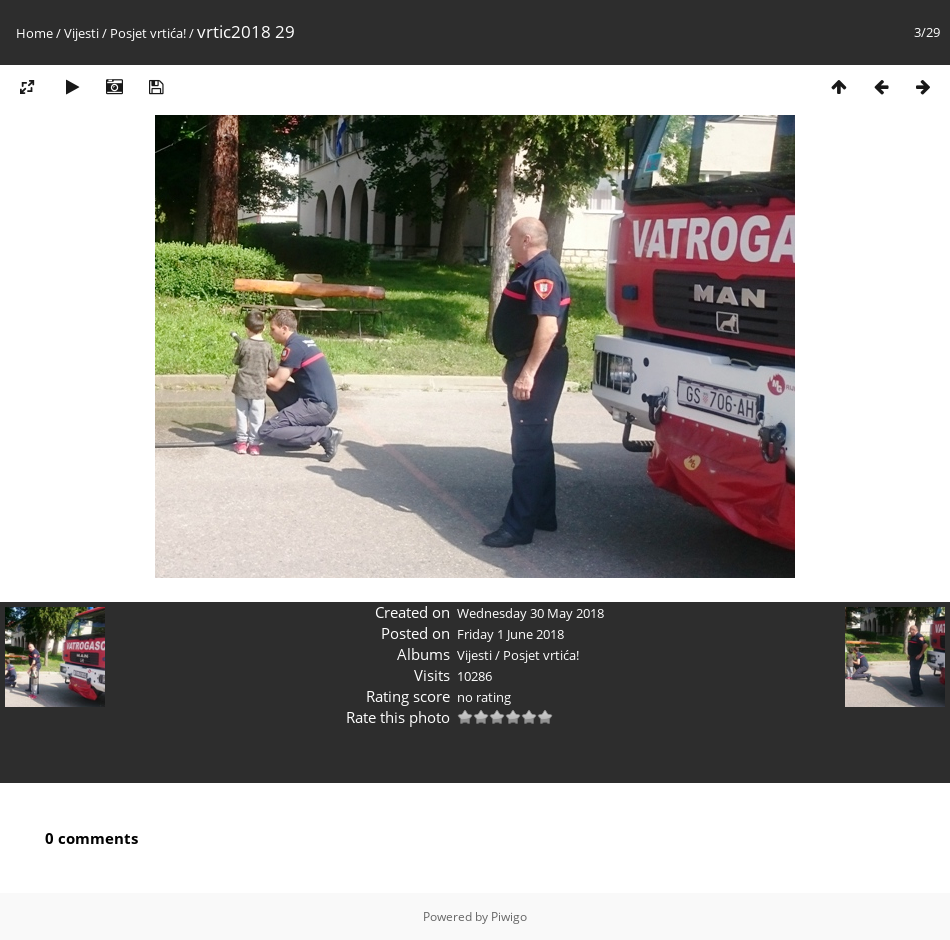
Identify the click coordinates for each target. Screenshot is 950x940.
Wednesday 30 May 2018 (530, 613)
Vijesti (81, 33)
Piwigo (509, 916)
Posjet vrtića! (148, 33)
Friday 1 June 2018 (510, 634)
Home (34, 33)
